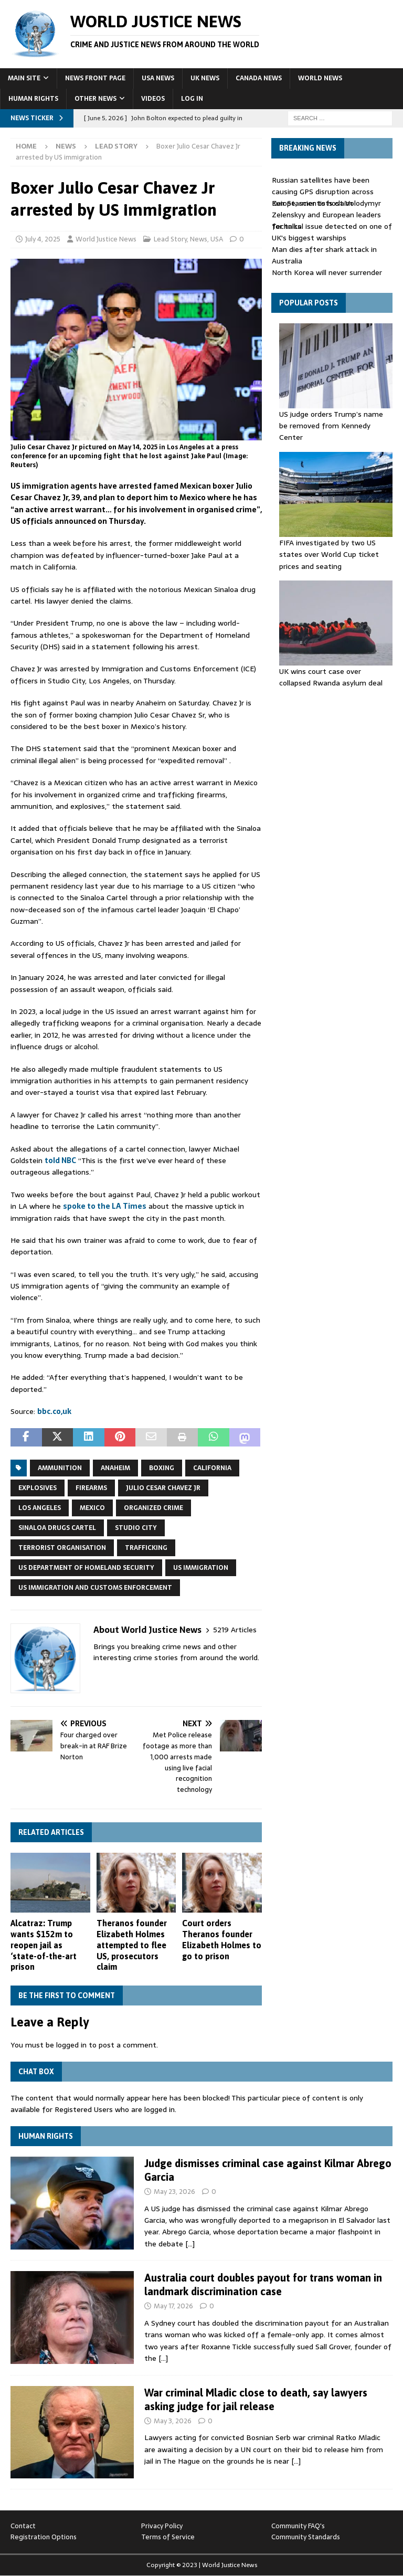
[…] (190, 2244)
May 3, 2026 (173, 2420)
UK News (204, 78)
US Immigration (200, 1568)
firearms (91, 1488)
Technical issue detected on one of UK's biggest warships (332, 232)
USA (216, 239)
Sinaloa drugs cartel (57, 1528)
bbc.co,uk (54, 1411)
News (66, 146)
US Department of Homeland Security (86, 1568)
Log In (192, 98)
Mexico (92, 1508)
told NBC (60, 1160)
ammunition (60, 1468)
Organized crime (153, 1508)
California (212, 1468)
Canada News (259, 78)
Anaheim (115, 1468)
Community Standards (305, 2536)
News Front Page (95, 78)
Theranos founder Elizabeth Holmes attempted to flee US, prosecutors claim (132, 1944)
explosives (37, 1488)
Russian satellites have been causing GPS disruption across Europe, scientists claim (323, 191)
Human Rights (33, 98)
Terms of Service (168, 2536)
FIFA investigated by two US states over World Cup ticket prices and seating (329, 554)
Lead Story (170, 239)
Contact (23, 2525)
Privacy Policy (162, 2525)
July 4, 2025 (42, 239)
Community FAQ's (298, 2525)
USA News (158, 78)
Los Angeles (39, 1508)
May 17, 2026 (173, 2305)
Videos (153, 98)
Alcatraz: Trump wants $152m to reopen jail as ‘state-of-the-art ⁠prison (43, 1944)
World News (320, 78)
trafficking (146, 1548)
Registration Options (43, 2536)
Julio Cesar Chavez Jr (163, 1488)
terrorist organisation (62, 1548)
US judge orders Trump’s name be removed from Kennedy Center (331, 426)
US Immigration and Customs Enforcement (95, 1587)
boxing (161, 1468)
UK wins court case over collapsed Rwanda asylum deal (331, 677)
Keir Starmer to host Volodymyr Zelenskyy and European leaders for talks (326, 215)
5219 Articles (235, 1629)
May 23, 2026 (174, 2191)
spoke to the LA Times (104, 1206)
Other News (95, 98)
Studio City (136, 1528)
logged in (71, 2045)
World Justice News (106, 239)
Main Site (24, 78)
